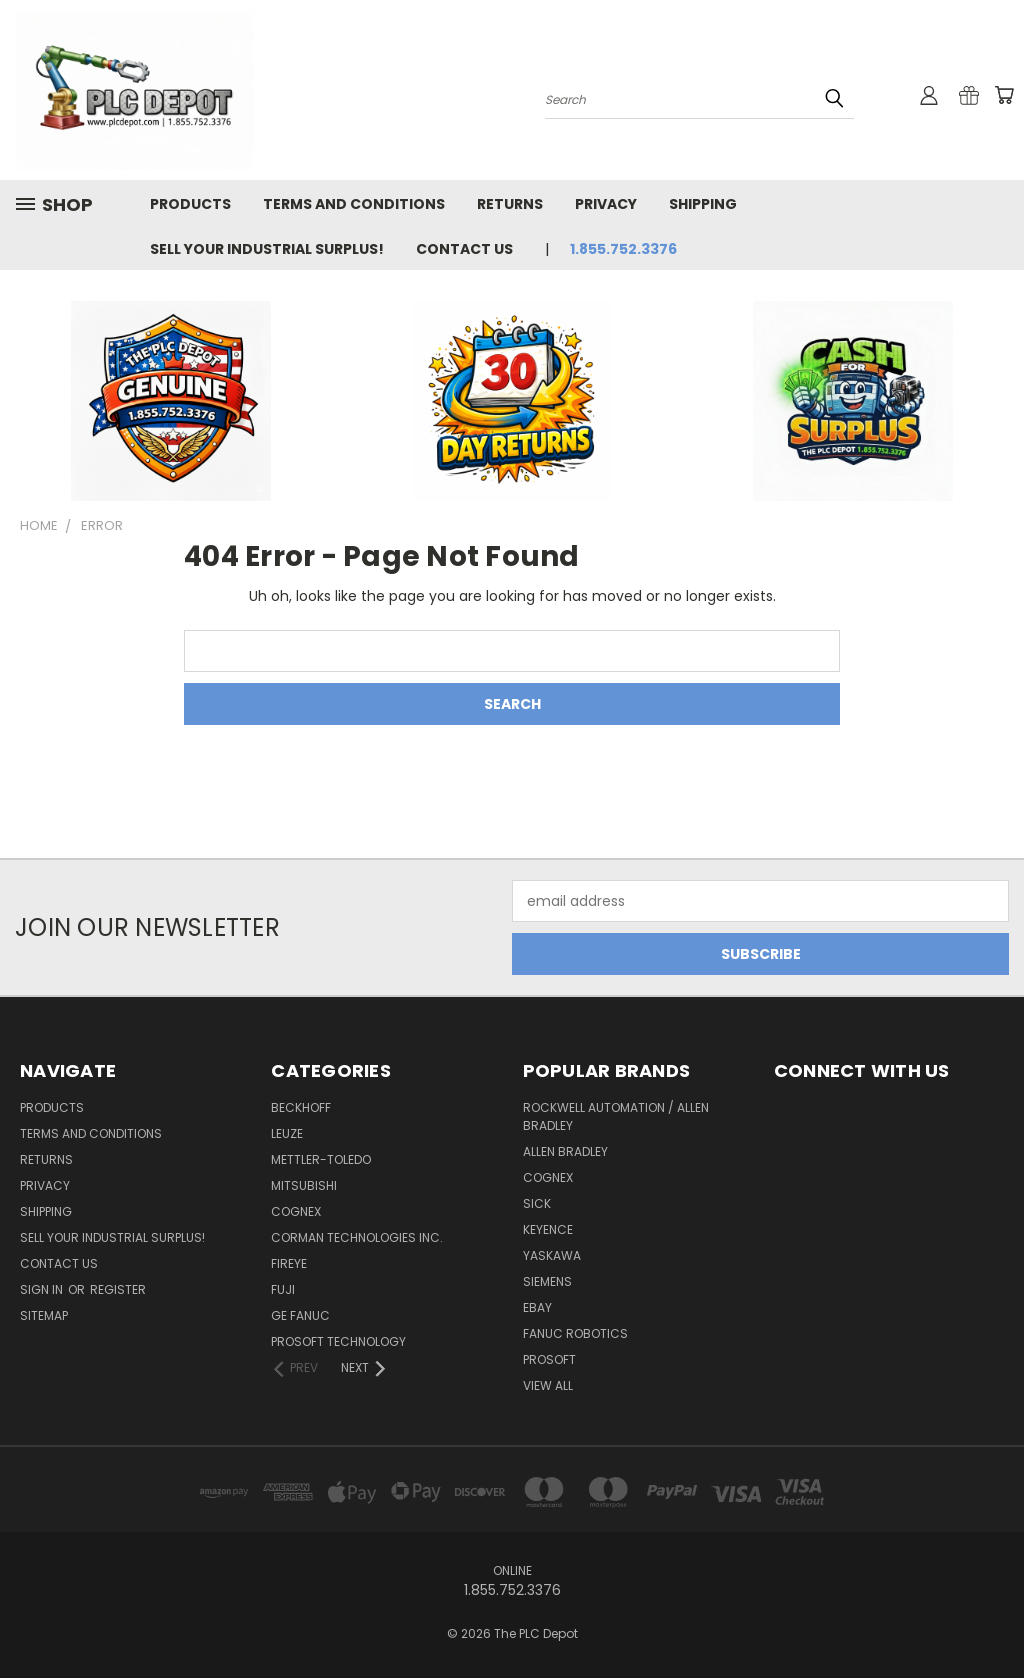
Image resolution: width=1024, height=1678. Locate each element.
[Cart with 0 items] (1004, 95)
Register (118, 1289)
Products (190, 204)
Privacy (606, 204)
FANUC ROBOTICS (575, 1333)
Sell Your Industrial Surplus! (267, 249)
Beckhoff (301, 1107)
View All (548, 1385)
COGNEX (548, 1177)
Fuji (283, 1289)
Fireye (289, 1263)
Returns (510, 204)
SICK (537, 1203)
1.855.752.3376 (623, 249)
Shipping (703, 204)
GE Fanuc (300, 1315)
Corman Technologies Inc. (357, 1237)
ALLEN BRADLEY (565, 1151)
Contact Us (464, 249)
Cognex (296, 1211)
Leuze (287, 1133)
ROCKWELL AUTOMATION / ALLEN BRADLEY (616, 1116)
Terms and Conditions (354, 204)
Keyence (548, 1229)
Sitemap (44, 1315)
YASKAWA (552, 1255)
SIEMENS (547, 1281)
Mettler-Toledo (321, 1159)
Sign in (43, 1289)
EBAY (537, 1307)
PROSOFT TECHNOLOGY (338, 1341)
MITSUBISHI (304, 1185)
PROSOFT (549, 1359)
